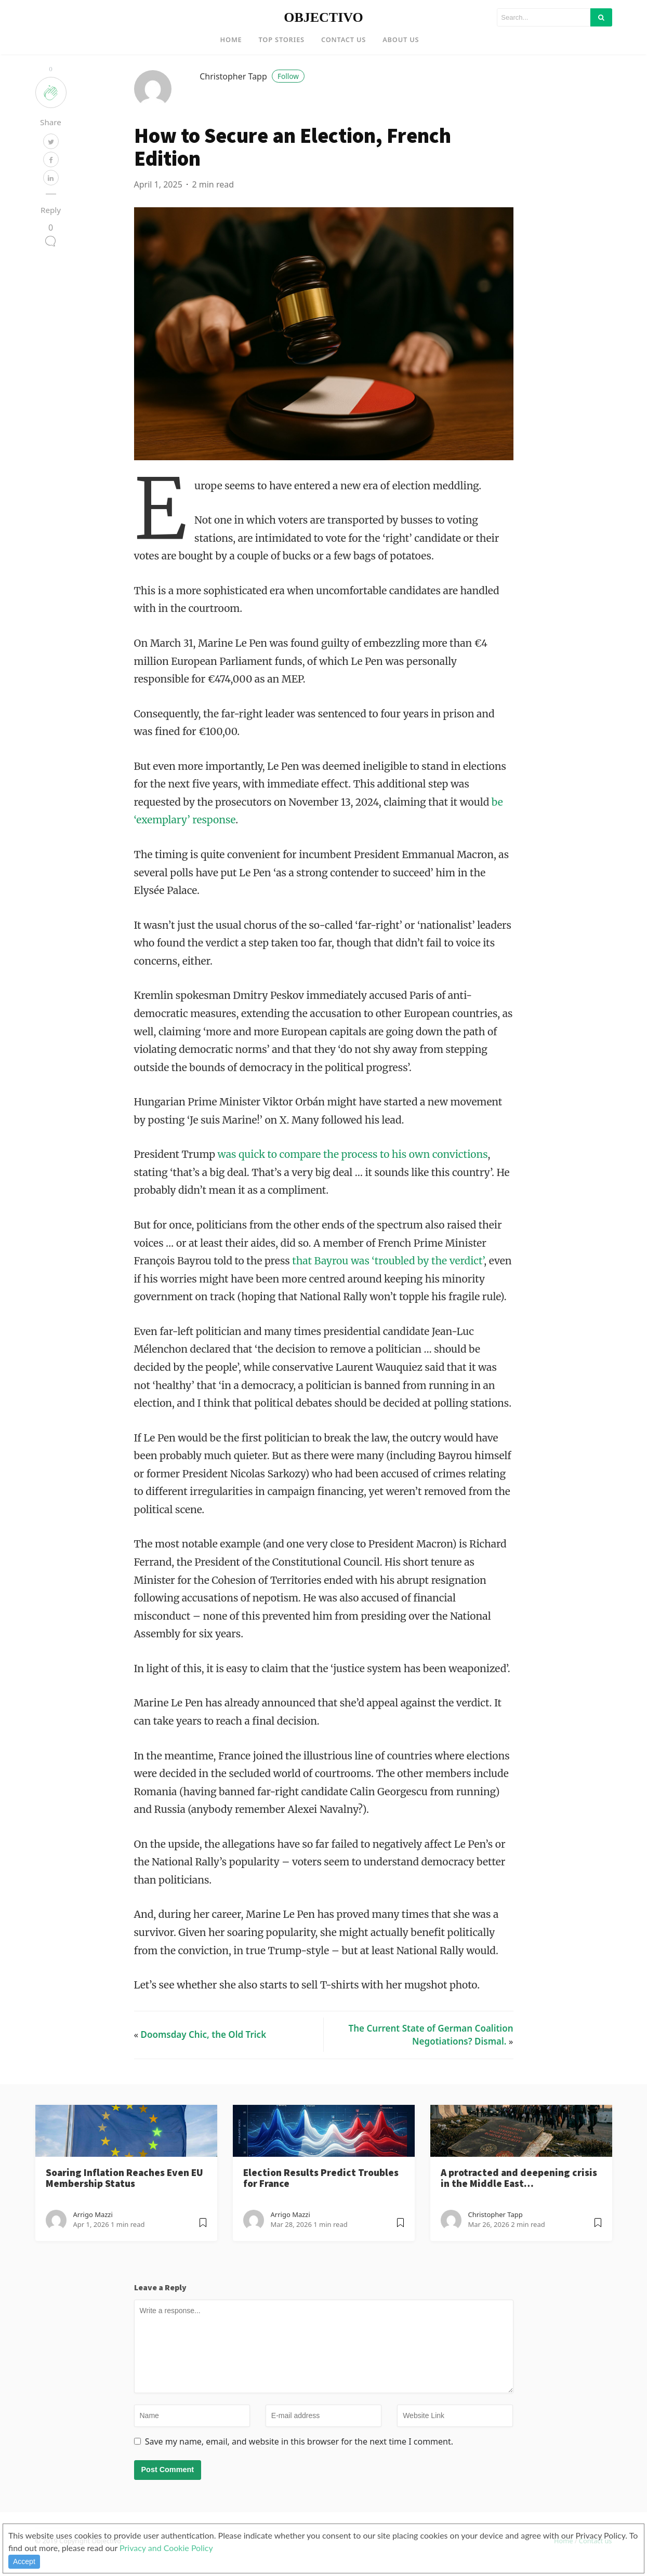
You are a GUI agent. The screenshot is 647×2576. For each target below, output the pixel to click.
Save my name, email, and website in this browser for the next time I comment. (299, 2457)
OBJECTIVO (323, 17)
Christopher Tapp (252, 91)
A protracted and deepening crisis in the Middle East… (519, 2193)
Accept (24, 2561)
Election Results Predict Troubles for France (321, 2193)
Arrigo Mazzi (93, 2229)
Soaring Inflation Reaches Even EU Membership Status (124, 2193)
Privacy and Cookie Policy (166, 2548)
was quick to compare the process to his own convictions (353, 1170)
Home (231, 39)
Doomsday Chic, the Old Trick (204, 2050)
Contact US (343, 39)
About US (400, 39)
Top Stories (282, 39)
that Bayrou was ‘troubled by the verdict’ (388, 1276)
